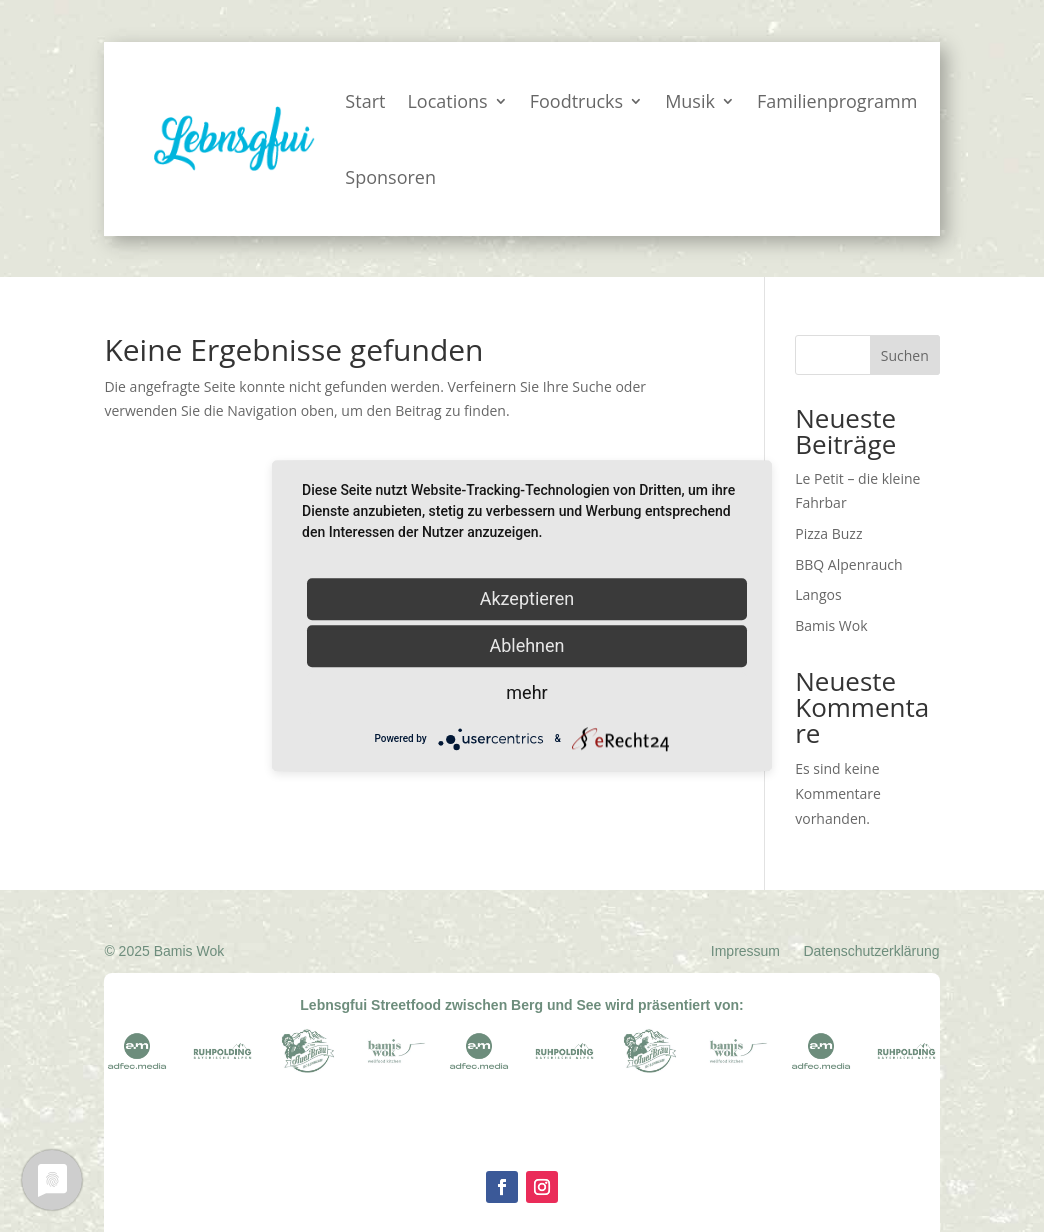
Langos (818, 594)
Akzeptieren (527, 598)
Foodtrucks (576, 101)
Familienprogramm (837, 101)
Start (365, 101)
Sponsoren (390, 177)
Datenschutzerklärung (871, 951)
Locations (447, 101)
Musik (690, 101)
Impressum (745, 951)
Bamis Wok (831, 625)
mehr (526, 692)
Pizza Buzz (828, 533)
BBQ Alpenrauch (848, 564)
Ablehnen (526, 645)
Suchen (905, 355)
